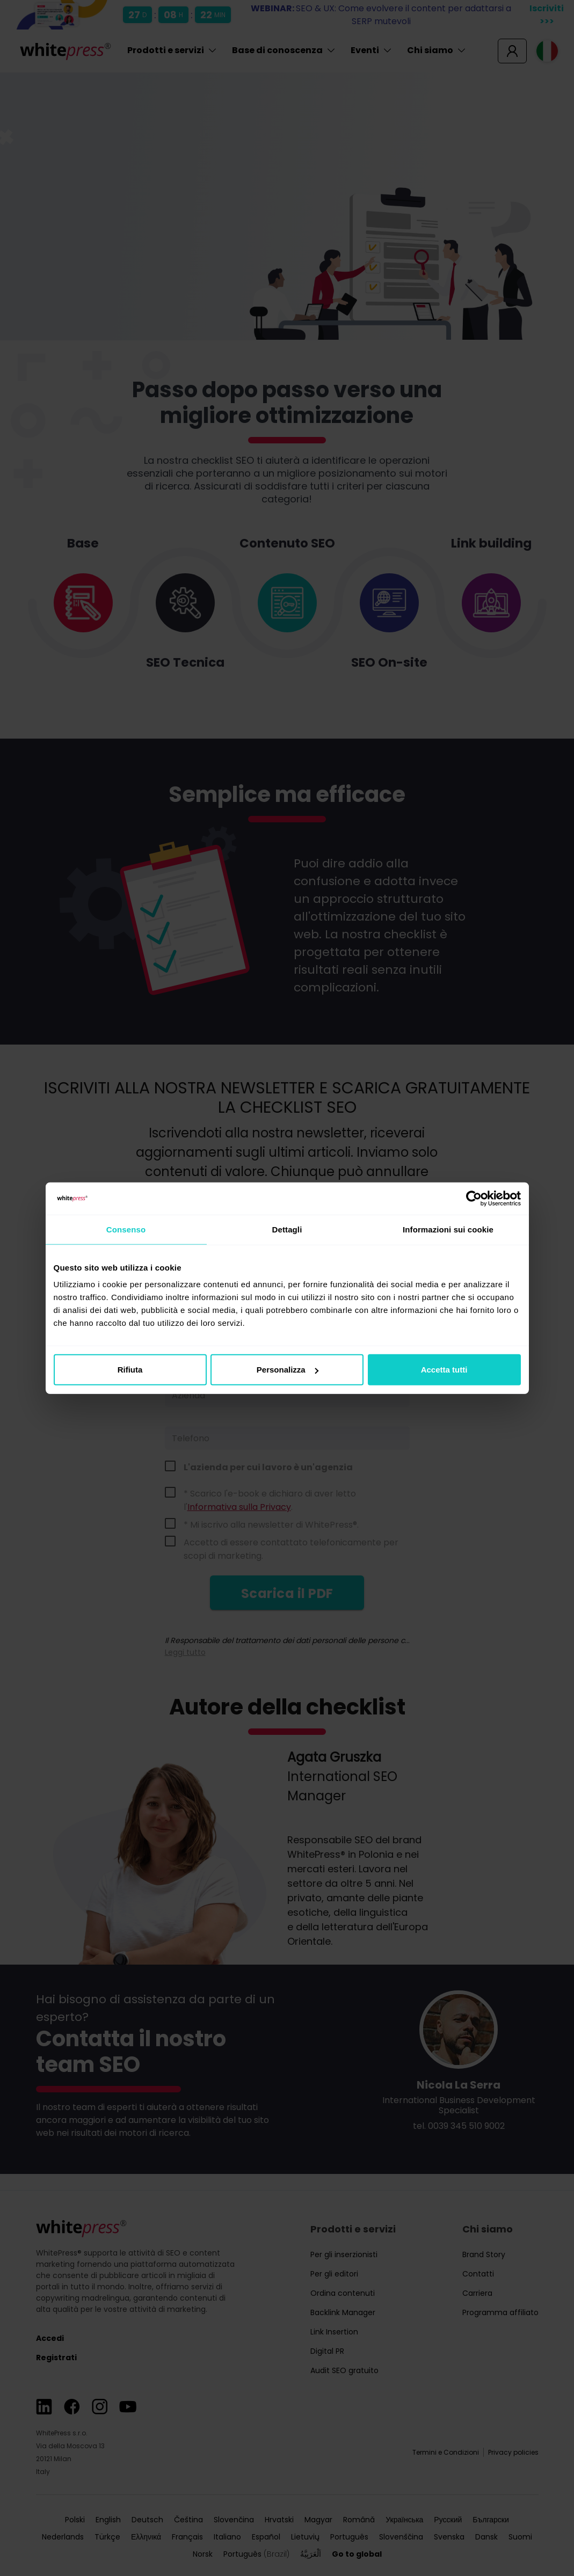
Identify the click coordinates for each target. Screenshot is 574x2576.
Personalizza (287, 1369)
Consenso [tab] (126, 1229)
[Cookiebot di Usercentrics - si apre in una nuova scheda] (474, 1198)
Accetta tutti (444, 1369)
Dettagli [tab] (287, 1229)
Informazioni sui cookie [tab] (448, 1229)
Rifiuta (130, 1369)
